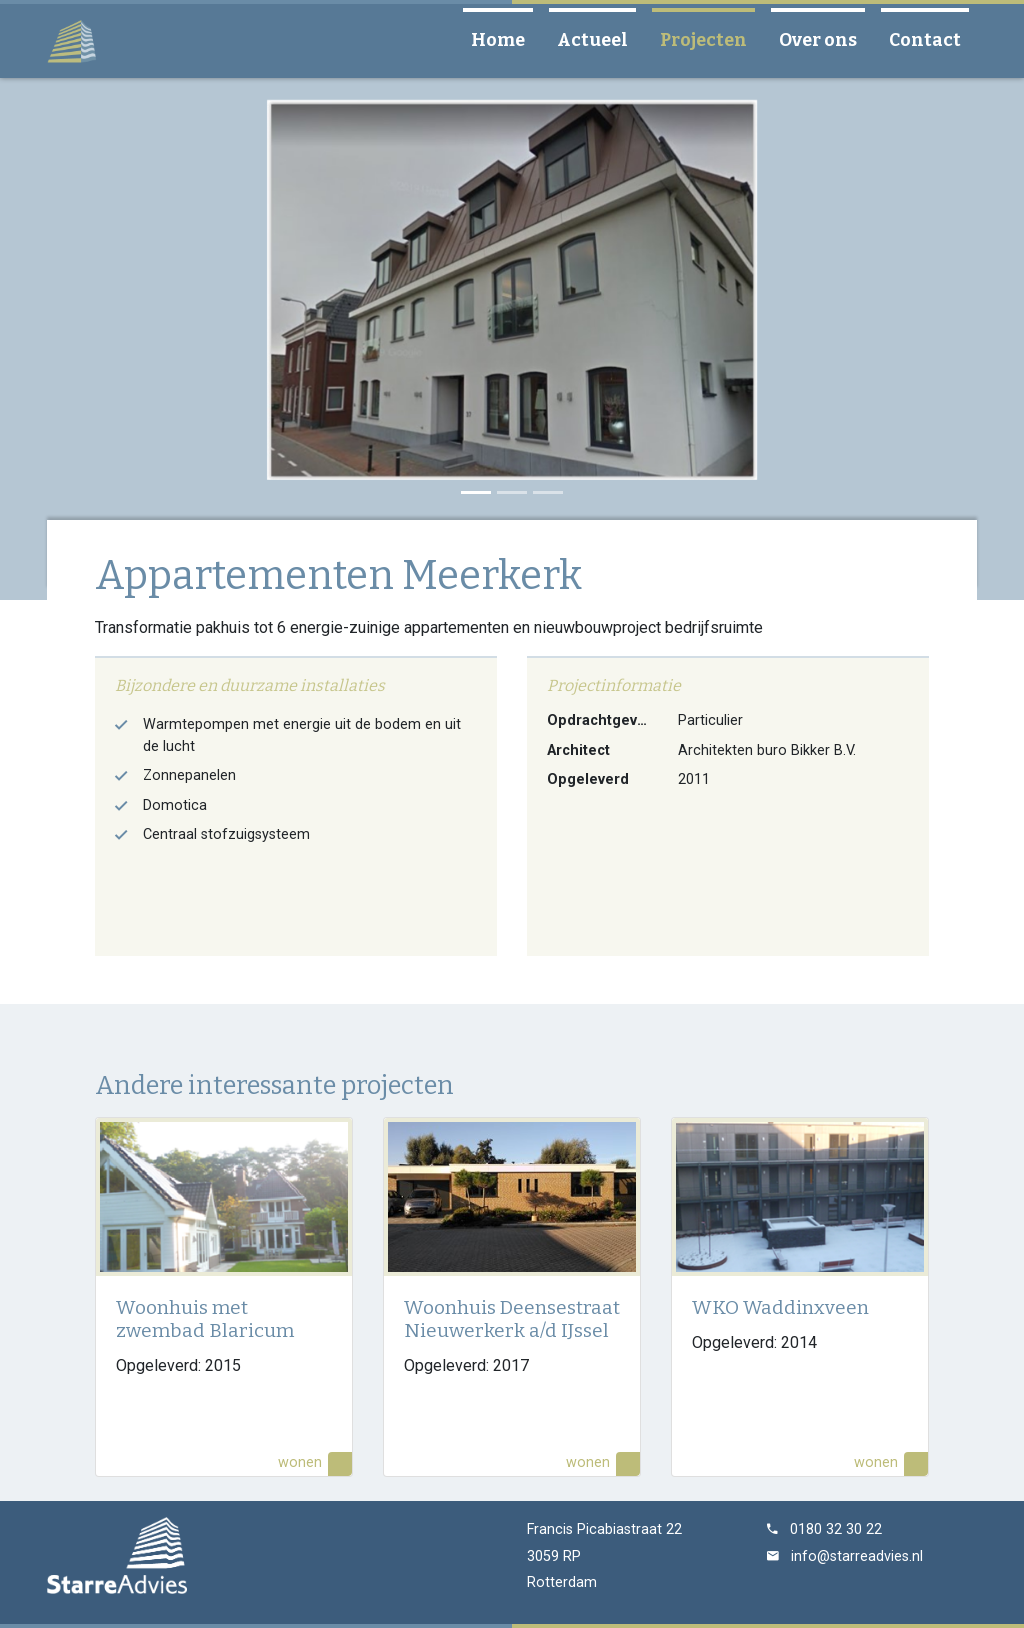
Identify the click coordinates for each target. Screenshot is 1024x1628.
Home (506, 39)
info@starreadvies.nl (857, 1556)
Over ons (826, 39)
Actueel (600, 39)
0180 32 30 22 (836, 1529)
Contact (933, 39)
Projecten (711, 39)
